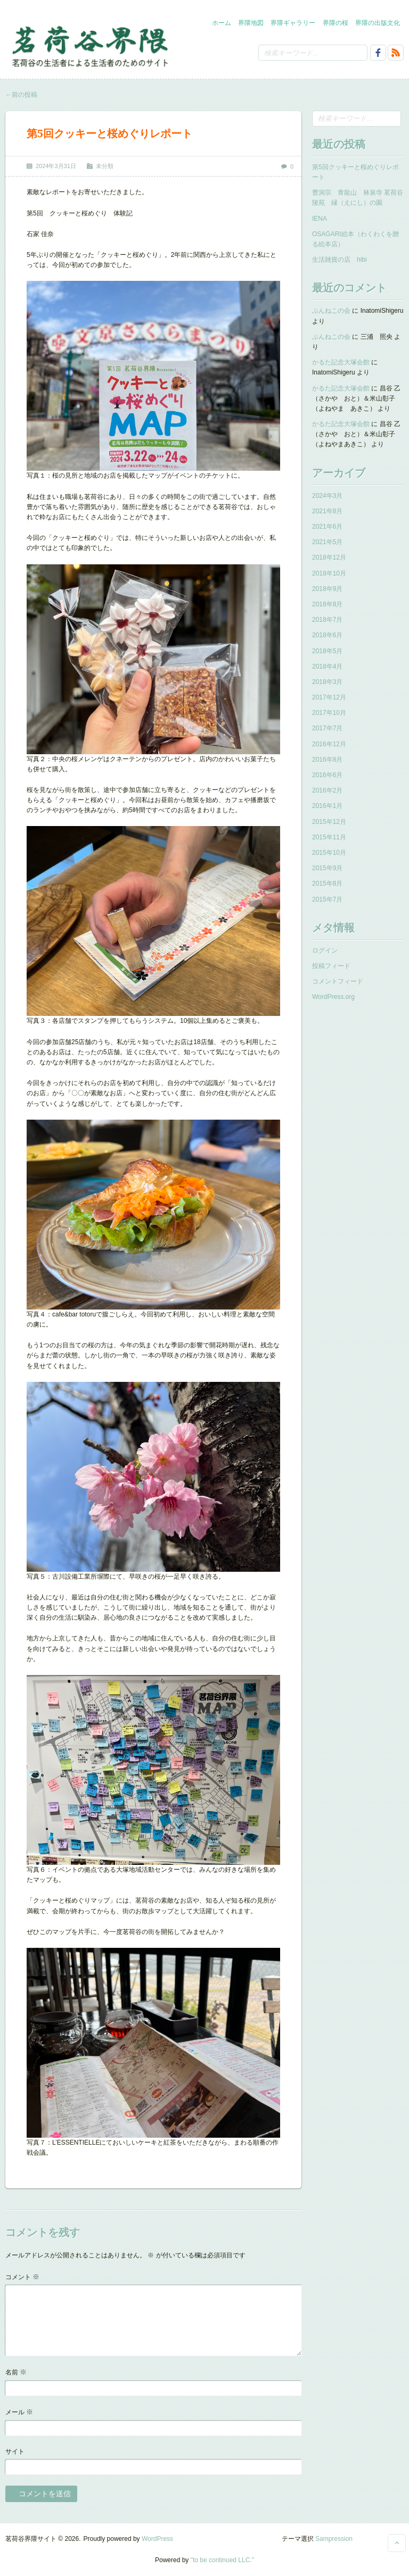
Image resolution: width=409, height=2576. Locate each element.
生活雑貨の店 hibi (339, 259)
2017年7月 (327, 728)
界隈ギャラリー (293, 23)
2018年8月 (327, 604)
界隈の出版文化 (377, 23)
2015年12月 (329, 822)
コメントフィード (337, 981)
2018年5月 (327, 651)
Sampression (334, 2538)
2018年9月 (327, 589)
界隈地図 (251, 23)
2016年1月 (327, 806)
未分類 (104, 166)
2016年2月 (327, 790)
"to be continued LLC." (222, 2560)
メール (19, 2412)
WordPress (157, 2538)
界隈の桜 (335, 23)
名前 (16, 2372)
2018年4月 (327, 666)
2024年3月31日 (56, 166)
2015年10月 (329, 852)
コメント (22, 2277)
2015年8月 (327, 883)
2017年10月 (329, 712)
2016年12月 (329, 744)
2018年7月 (327, 619)
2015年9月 (327, 868)
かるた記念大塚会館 (341, 362)
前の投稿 (21, 94)
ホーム (221, 23)
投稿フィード (331, 966)
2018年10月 (329, 573)
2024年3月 (327, 495)
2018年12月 (329, 557)
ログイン (325, 950)
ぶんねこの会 (331, 310)
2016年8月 (327, 759)
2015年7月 (327, 899)
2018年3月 (327, 682)
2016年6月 (327, 775)
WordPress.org (333, 997)
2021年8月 (327, 511)
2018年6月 (327, 635)
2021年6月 (327, 526)
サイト (14, 2451)
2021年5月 (327, 542)
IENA (319, 218)
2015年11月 (329, 837)
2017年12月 (329, 697)
